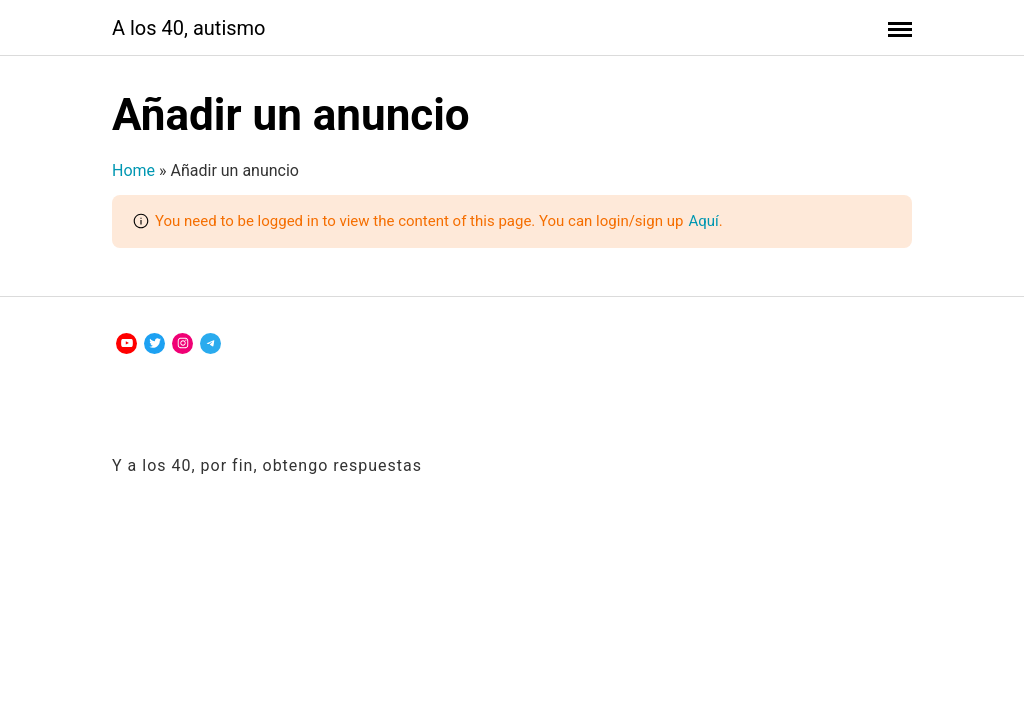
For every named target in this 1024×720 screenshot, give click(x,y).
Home (133, 170)
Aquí (703, 221)
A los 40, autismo (189, 28)
